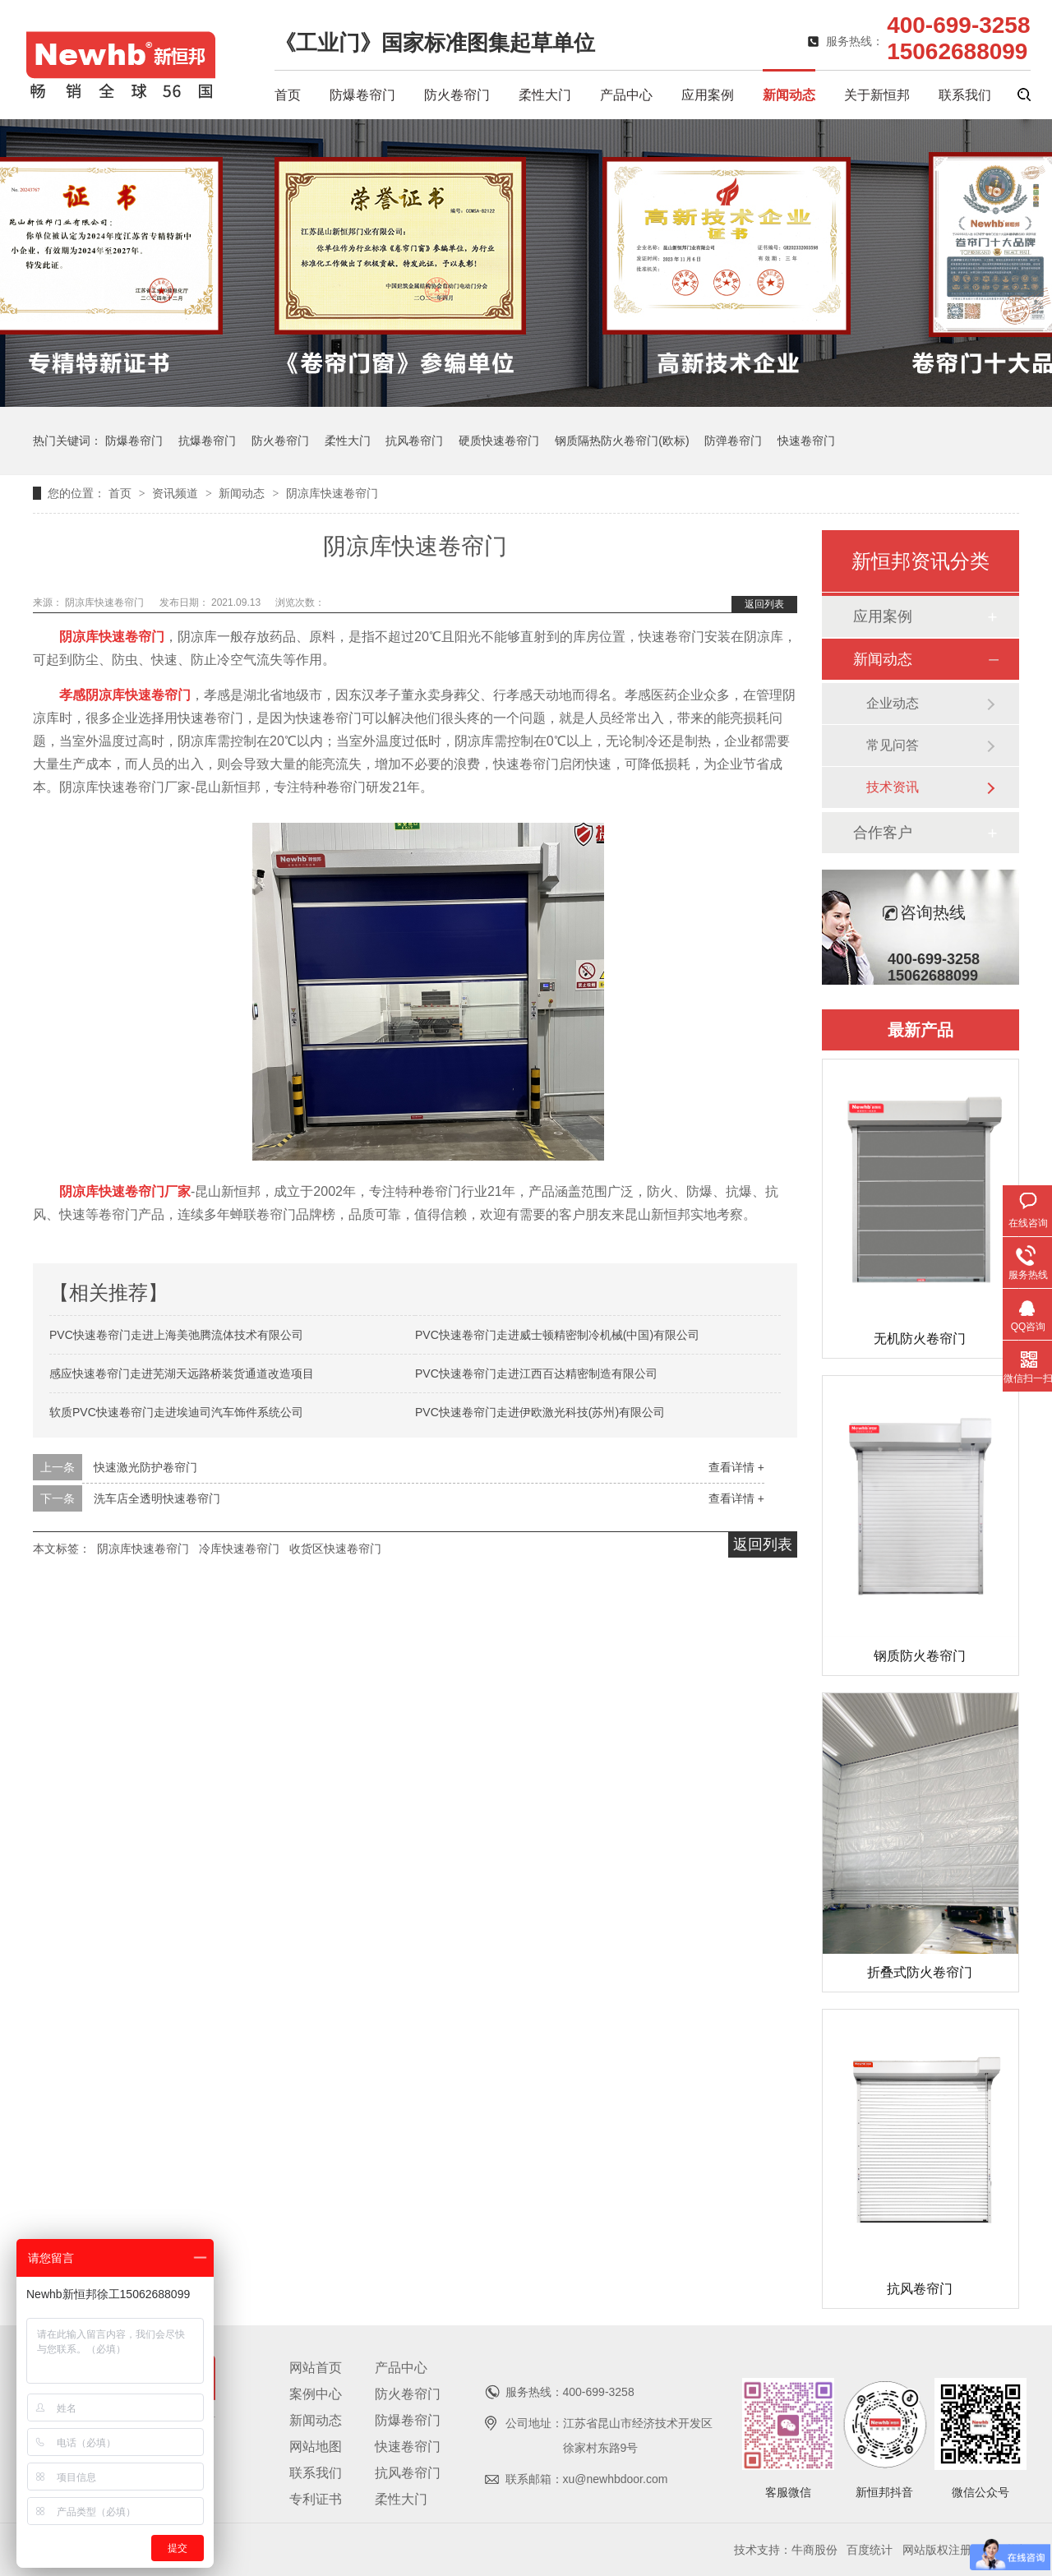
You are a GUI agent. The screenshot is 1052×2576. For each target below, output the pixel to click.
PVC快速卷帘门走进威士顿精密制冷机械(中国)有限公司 (557, 1334)
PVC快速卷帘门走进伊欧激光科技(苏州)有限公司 (540, 1412)
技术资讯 (892, 787)
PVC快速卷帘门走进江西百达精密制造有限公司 (536, 1373)
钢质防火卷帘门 (920, 1656)
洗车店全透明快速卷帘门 (157, 1498)
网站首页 (315, 2368)
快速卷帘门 (806, 440)
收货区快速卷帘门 (335, 1548)
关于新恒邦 (877, 95)
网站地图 (315, 2447)
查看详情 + (736, 1467)
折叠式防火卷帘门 (919, 1972)
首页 (288, 95)
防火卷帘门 (457, 95)
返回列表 (764, 604)
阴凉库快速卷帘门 (332, 493)
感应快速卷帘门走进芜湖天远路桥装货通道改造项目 (181, 1373)
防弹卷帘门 (733, 440)
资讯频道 (176, 493)
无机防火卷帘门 (920, 1339)
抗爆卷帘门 (207, 440)
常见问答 (892, 745)
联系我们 (965, 95)
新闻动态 (789, 95)
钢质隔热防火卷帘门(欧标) (622, 440)
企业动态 (892, 703)
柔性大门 (545, 95)
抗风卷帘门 (414, 440)
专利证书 (315, 2499)
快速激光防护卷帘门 (145, 1467)
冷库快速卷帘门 (239, 1548)
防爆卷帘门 (362, 95)
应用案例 (707, 95)
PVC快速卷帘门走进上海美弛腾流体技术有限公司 (176, 1334)
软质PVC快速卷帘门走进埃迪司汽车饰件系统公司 (176, 1412)
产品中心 (626, 95)
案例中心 (315, 2394)
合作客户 (882, 832)
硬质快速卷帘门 (499, 440)
